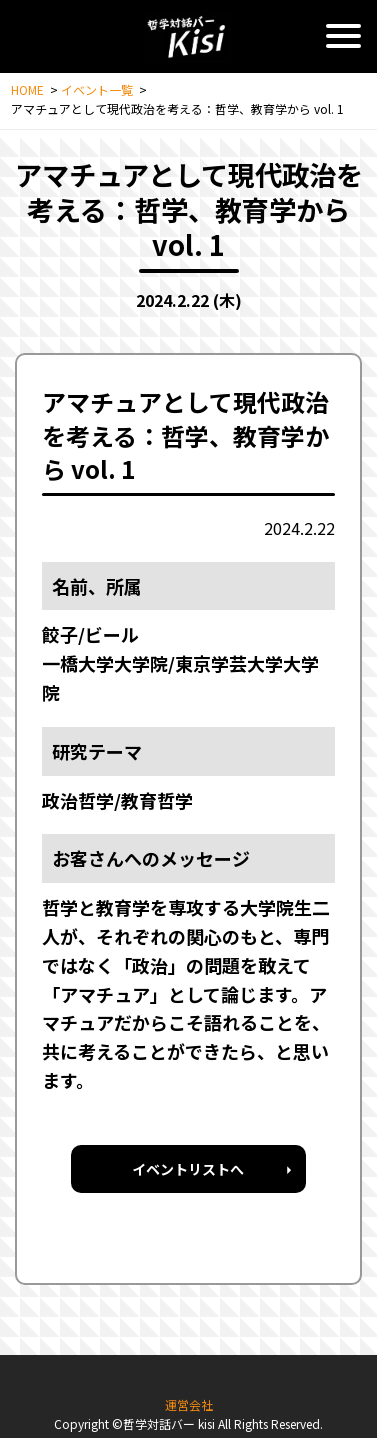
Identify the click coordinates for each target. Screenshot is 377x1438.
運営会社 (189, 1404)
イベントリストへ (188, 1169)
